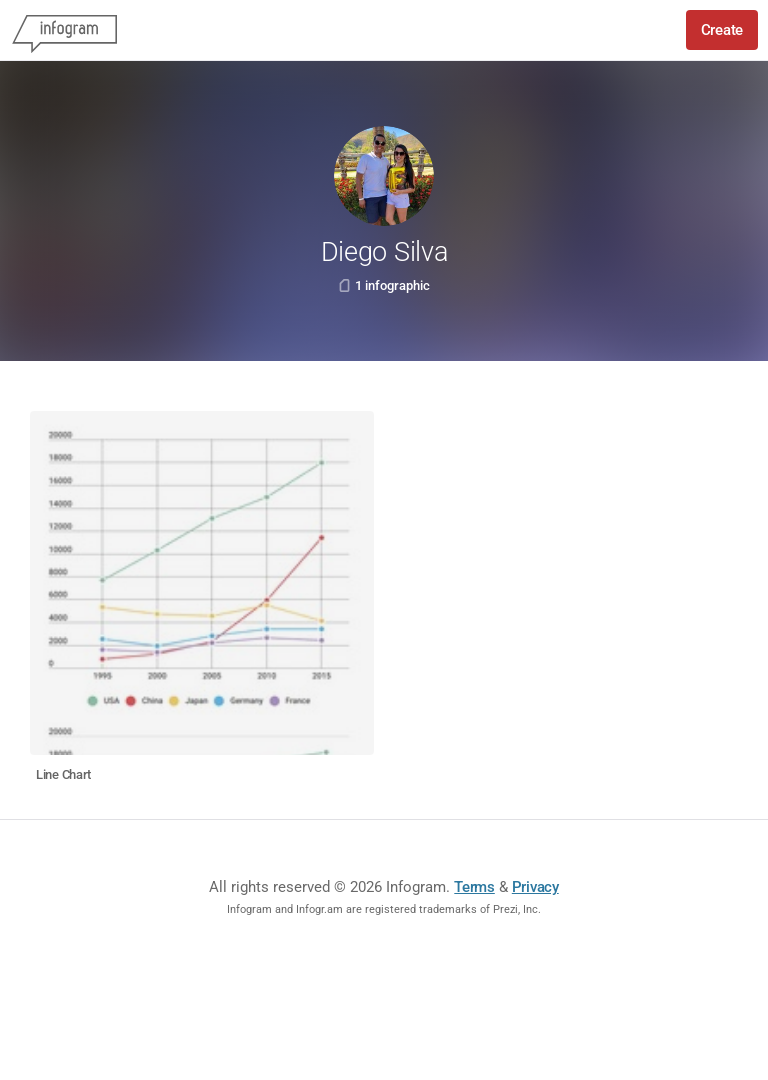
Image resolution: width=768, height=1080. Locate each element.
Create (722, 30)
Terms (474, 887)
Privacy (535, 887)
